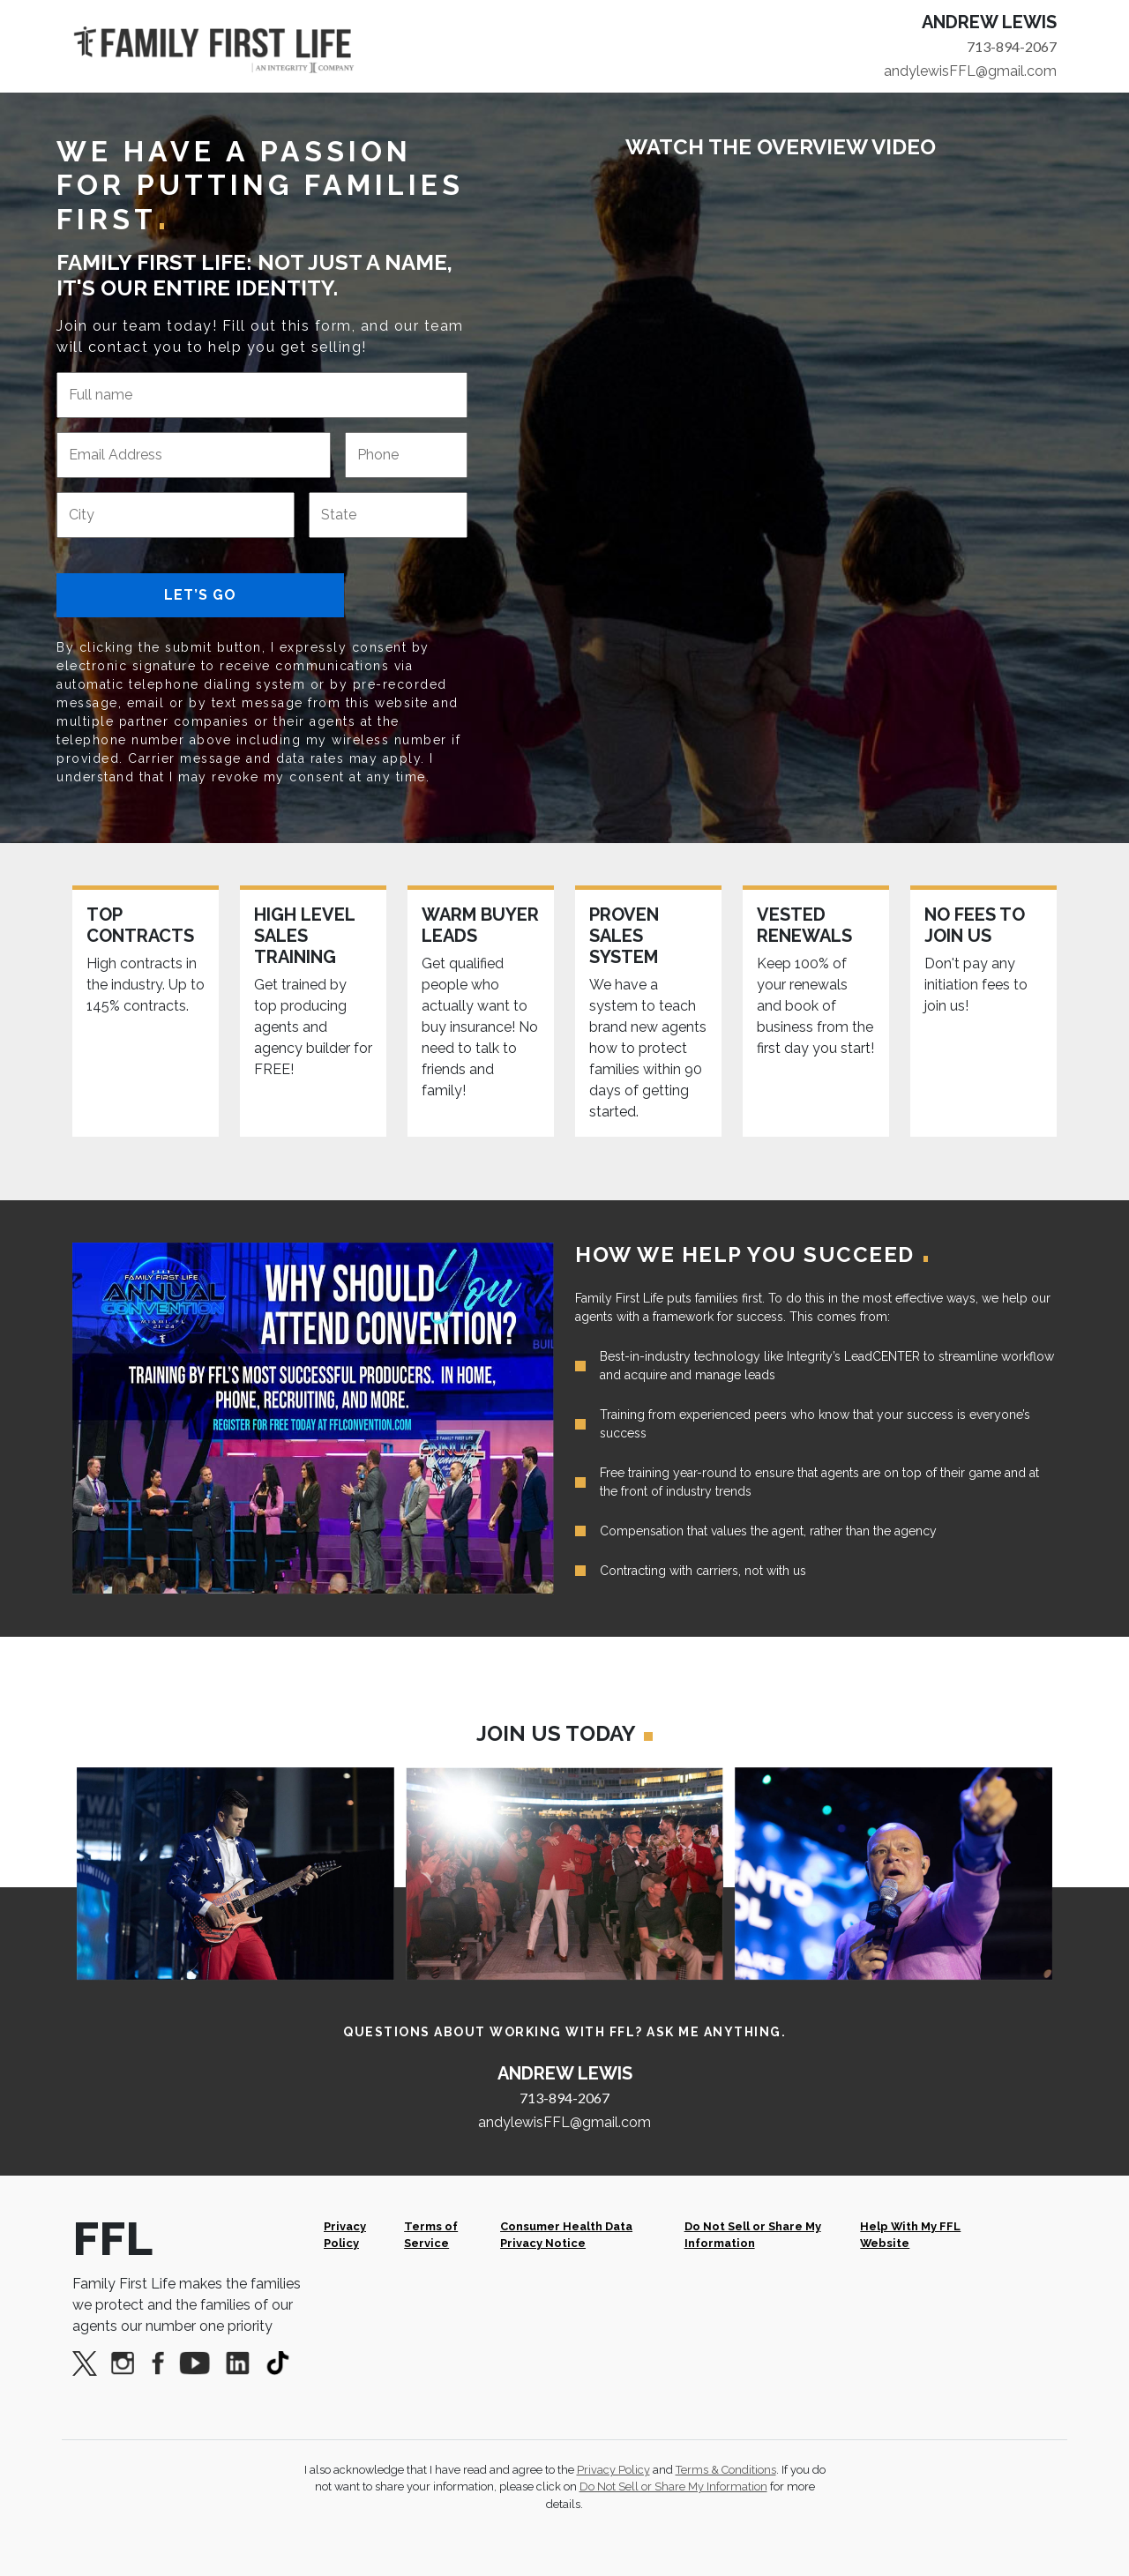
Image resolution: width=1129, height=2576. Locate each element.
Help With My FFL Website (910, 2235)
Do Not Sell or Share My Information (752, 2235)
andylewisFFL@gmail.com (970, 71)
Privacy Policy (345, 2235)
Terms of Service (431, 2235)
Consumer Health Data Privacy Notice (566, 2235)
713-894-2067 (1012, 46)
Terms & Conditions (726, 2469)
